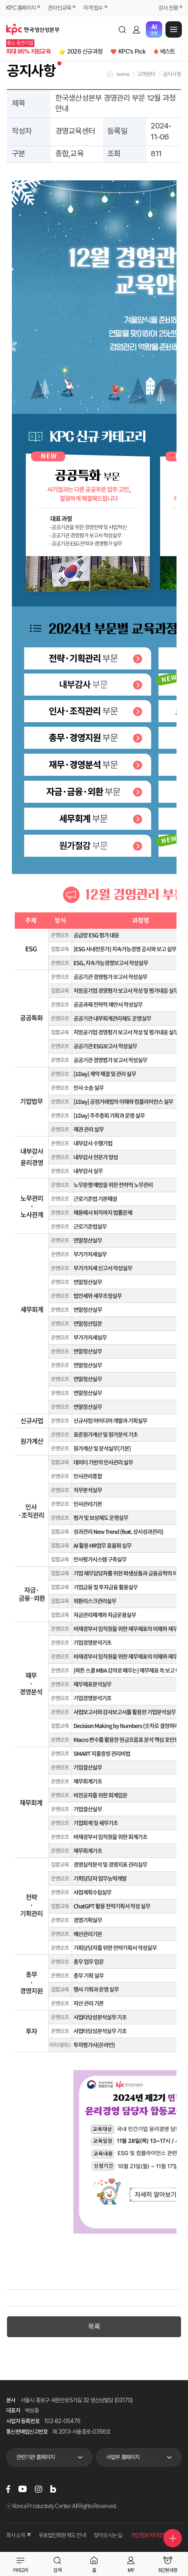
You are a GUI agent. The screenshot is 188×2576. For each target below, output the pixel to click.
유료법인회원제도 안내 (62, 2535)
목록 (94, 2326)
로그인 (136, 29)
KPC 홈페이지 (21, 7)
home (123, 74)
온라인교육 (59, 7)
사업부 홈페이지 (123, 2457)
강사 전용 (168, 7)
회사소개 (18, 2535)
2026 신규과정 (84, 51)
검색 (122, 29)
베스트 (167, 51)
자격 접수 (92, 7)
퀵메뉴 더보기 (173, 2538)
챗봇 (154, 29)
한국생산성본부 (32, 29)
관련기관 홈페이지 (35, 2457)
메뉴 (173, 29)
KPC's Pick (132, 51)
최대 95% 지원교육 (28, 51)
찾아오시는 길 (108, 2535)
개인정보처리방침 (149, 2535)
